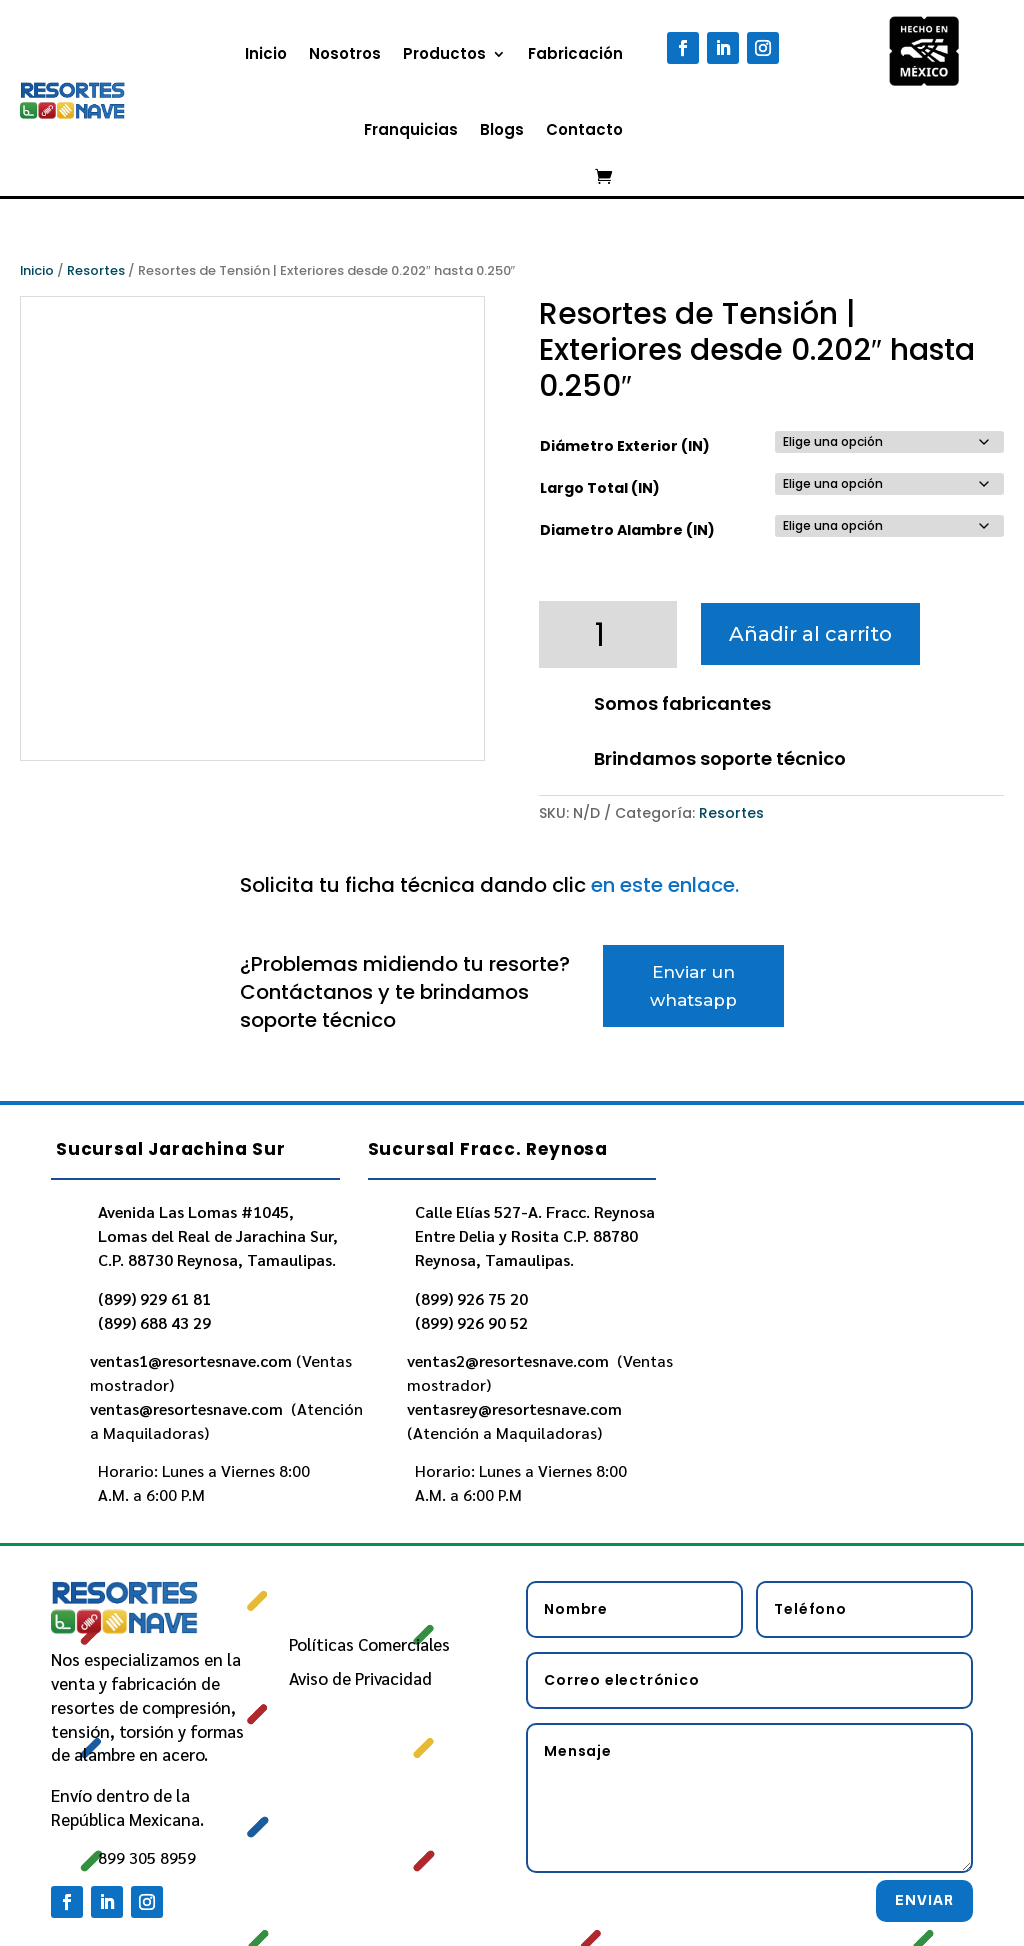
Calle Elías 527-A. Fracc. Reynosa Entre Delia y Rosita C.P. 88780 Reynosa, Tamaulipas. (535, 1235)
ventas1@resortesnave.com (191, 1360)
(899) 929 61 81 (154, 1298)
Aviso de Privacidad (360, 1678)
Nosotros (345, 53)
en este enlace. (665, 885)
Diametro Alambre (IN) (627, 530)
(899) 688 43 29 (154, 1322)
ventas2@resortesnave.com (510, 1360)
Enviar (924, 1900)
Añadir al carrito (810, 634)
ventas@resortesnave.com (188, 1408)
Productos (444, 53)
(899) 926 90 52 (471, 1322)
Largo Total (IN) (600, 488)
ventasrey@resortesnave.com (516, 1408)
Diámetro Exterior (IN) (625, 446)
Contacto (584, 129)
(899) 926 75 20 (471, 1298)
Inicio (266, 53)
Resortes (96, 270)
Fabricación (575, 53)
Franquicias (411, 129)
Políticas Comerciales (369, 1644)
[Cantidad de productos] (608, 634)
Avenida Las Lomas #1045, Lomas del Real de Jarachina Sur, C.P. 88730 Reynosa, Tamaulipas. (218, 1235)
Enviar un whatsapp (693, 986)
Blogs (502, 129)
